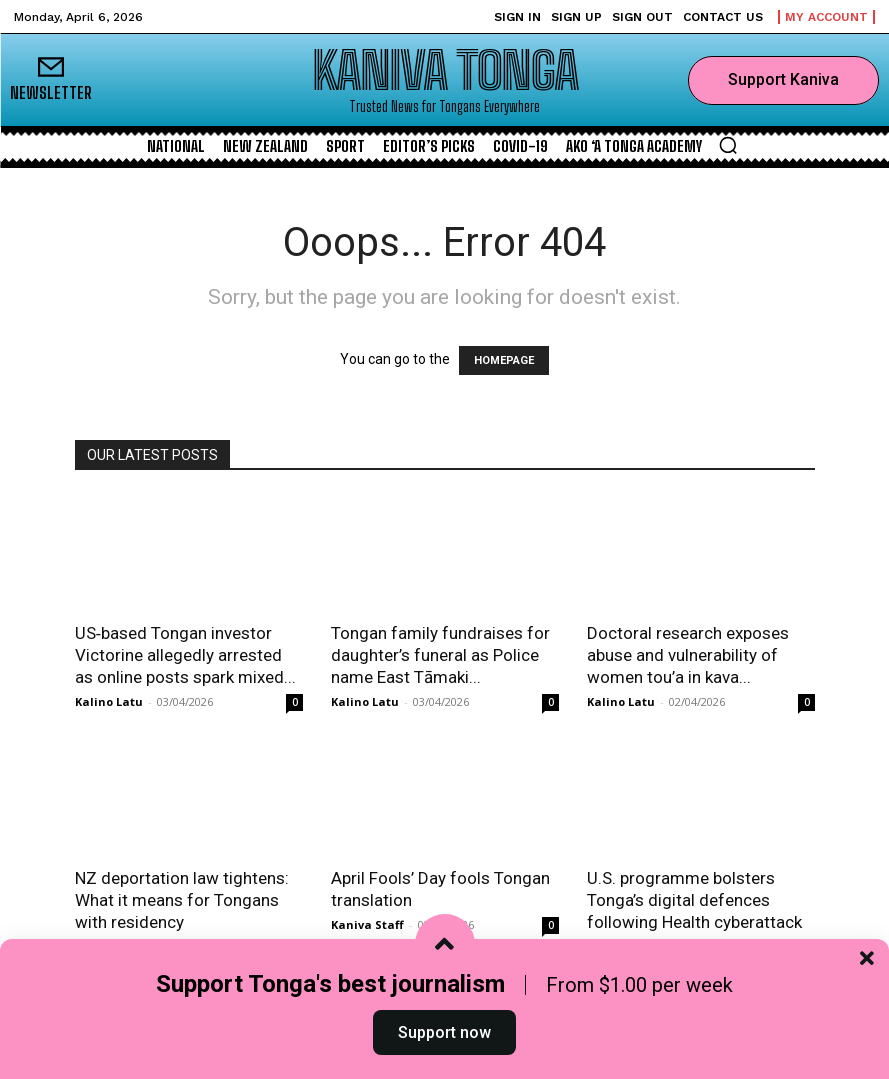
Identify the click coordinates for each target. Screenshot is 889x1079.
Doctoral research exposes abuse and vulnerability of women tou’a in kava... (688, 655)
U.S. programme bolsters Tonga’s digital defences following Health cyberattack (694, 900)
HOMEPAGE (504, 360)
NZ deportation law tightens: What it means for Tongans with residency (182, 900)
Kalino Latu (109, 701)
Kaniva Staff (367, 924)
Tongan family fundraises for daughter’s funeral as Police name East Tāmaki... (440, 655)
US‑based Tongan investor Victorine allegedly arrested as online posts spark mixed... (185, 655)
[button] (728, 145)
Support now (444, 1032)
